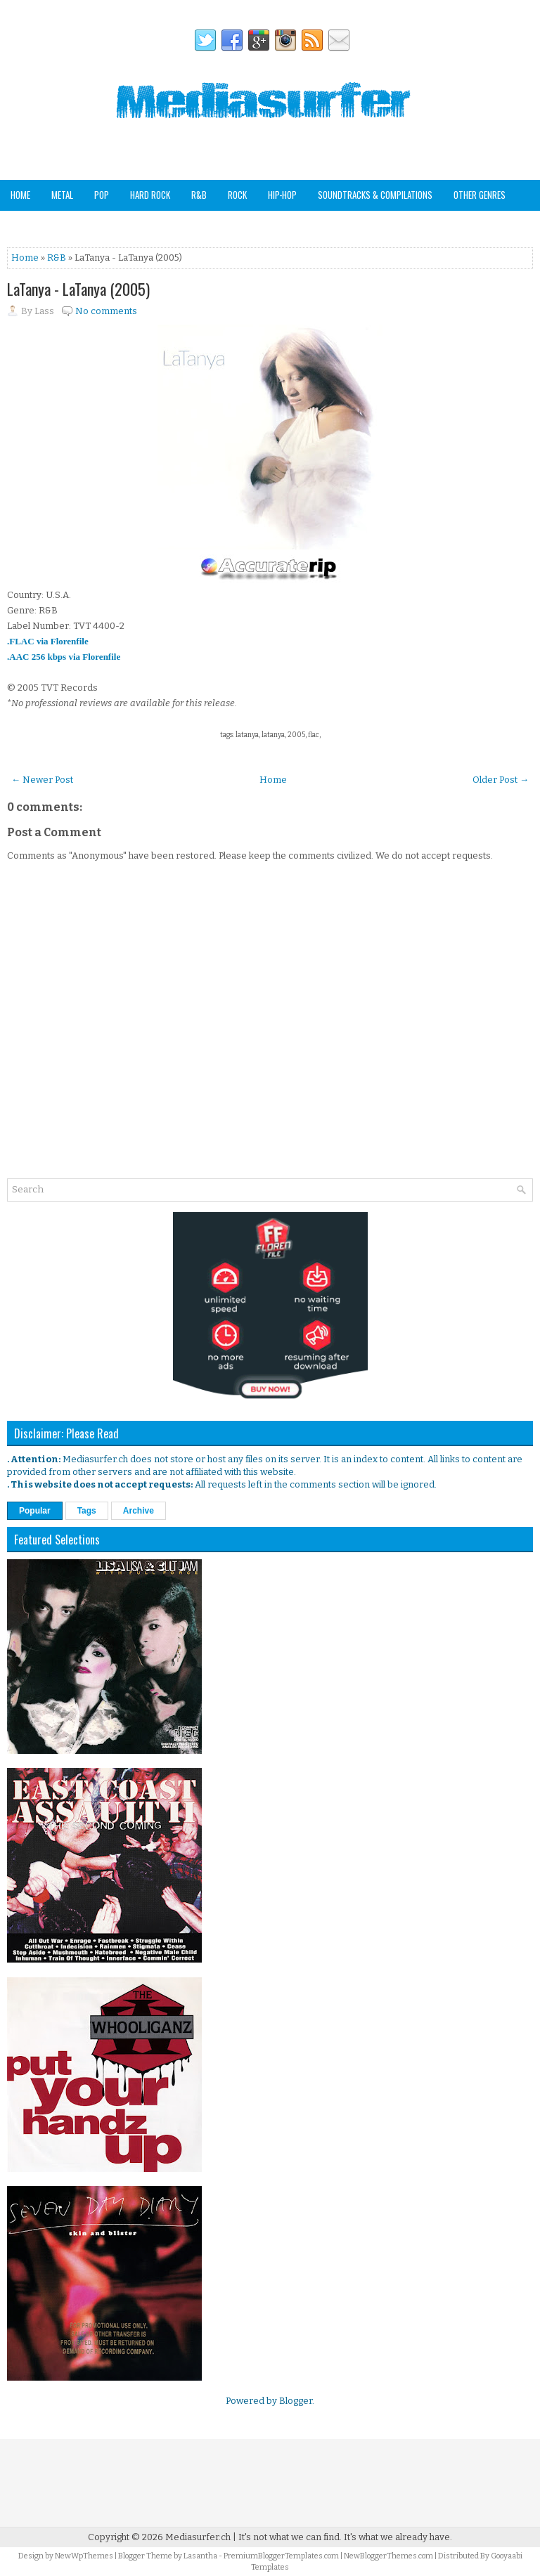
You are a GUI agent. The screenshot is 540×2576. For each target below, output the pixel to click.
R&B (199, 195)
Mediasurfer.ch (198, 2537)
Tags (86, 1511)
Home (20, 195)
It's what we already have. (398, 2537)
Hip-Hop (282, 195)
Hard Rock (150, 195)
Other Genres (480, 195)
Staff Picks (80, 225)
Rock (237, 195)
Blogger (295, 2400)
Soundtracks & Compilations (375, 195)
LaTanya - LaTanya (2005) (78, 289)
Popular (35, 1511)
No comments (106, 311)
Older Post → (500, 779)
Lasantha (200, 2556)
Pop (101, 195)
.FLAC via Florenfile (48, 641)
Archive (138, 1511)
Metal (62, 195)
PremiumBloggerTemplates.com (281, 2556)
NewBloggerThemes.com (388, 2556)
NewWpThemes (84, 2556)
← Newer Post (42, 779)
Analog (24, 225)
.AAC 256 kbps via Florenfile (63, 656)
